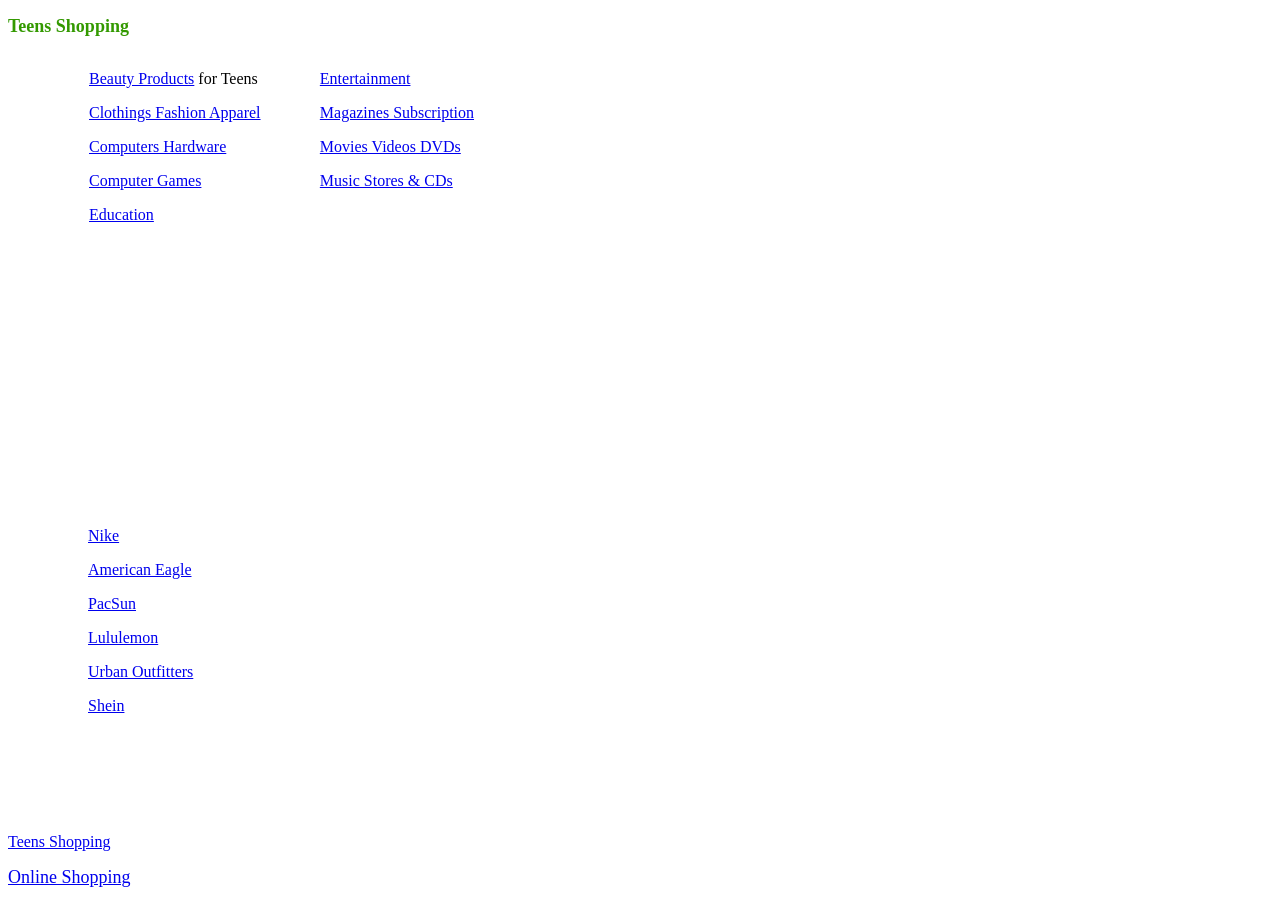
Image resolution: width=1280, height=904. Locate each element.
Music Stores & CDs (386, 180)
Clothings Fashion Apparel (175, 112)
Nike (103, 535)
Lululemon (123, 637)
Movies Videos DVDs (390, 146)
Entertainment (365, 78)
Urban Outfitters (140, 671)
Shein (106, 705)
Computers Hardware (157, 146)
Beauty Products (141, 78)
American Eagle (140, 569)
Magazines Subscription (397, 112)
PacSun (112, 603)
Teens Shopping (59, 841)
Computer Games (145, 180)
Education (121, 214)
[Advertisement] (238, 382)
